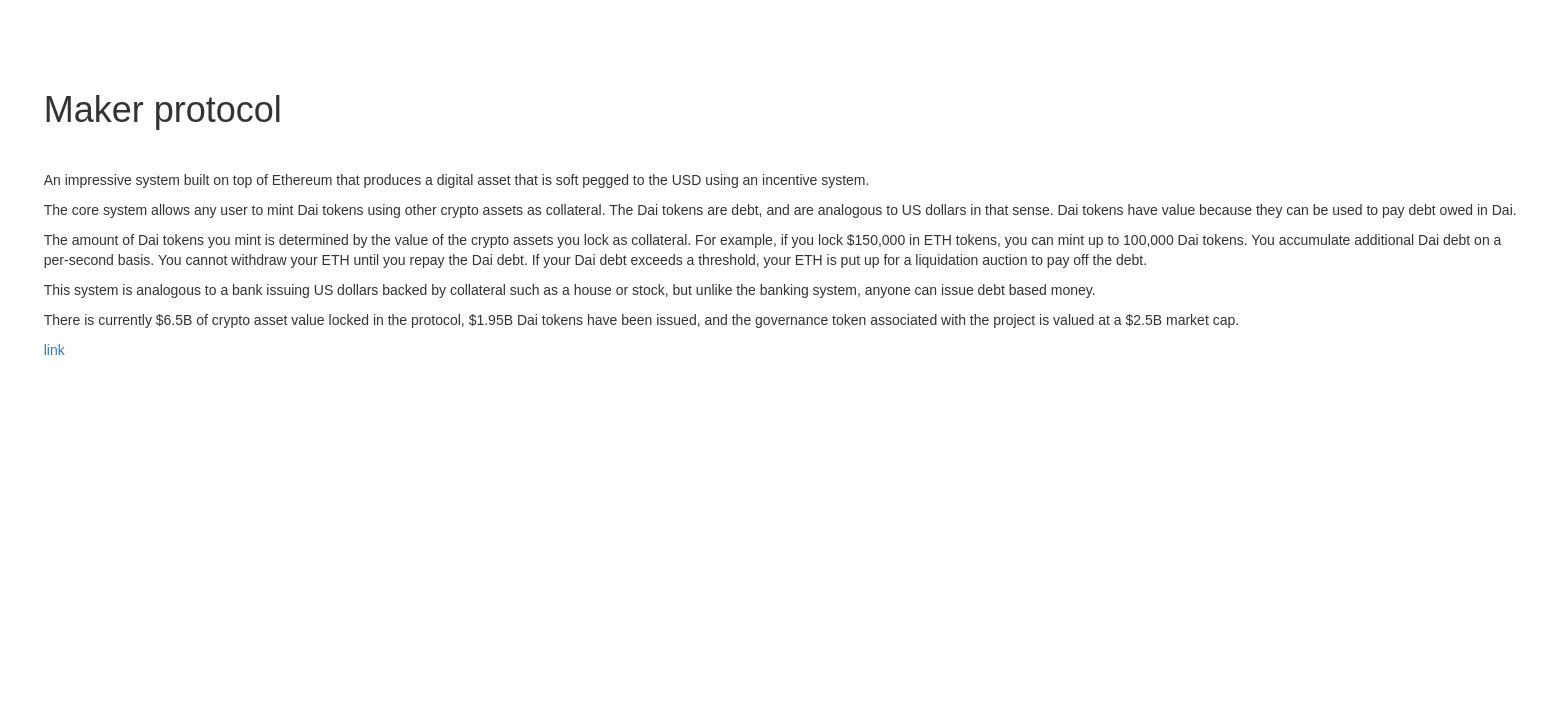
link (54, 350)
